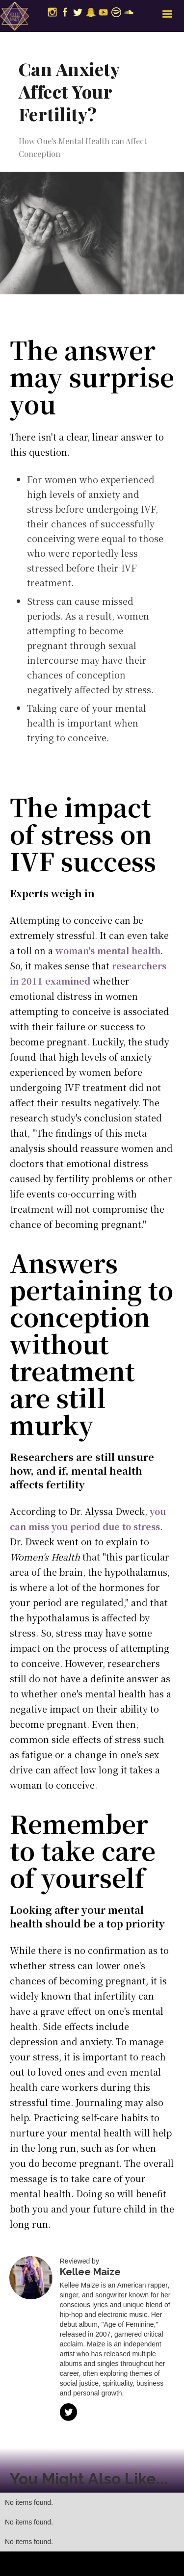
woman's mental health (107, 950)
